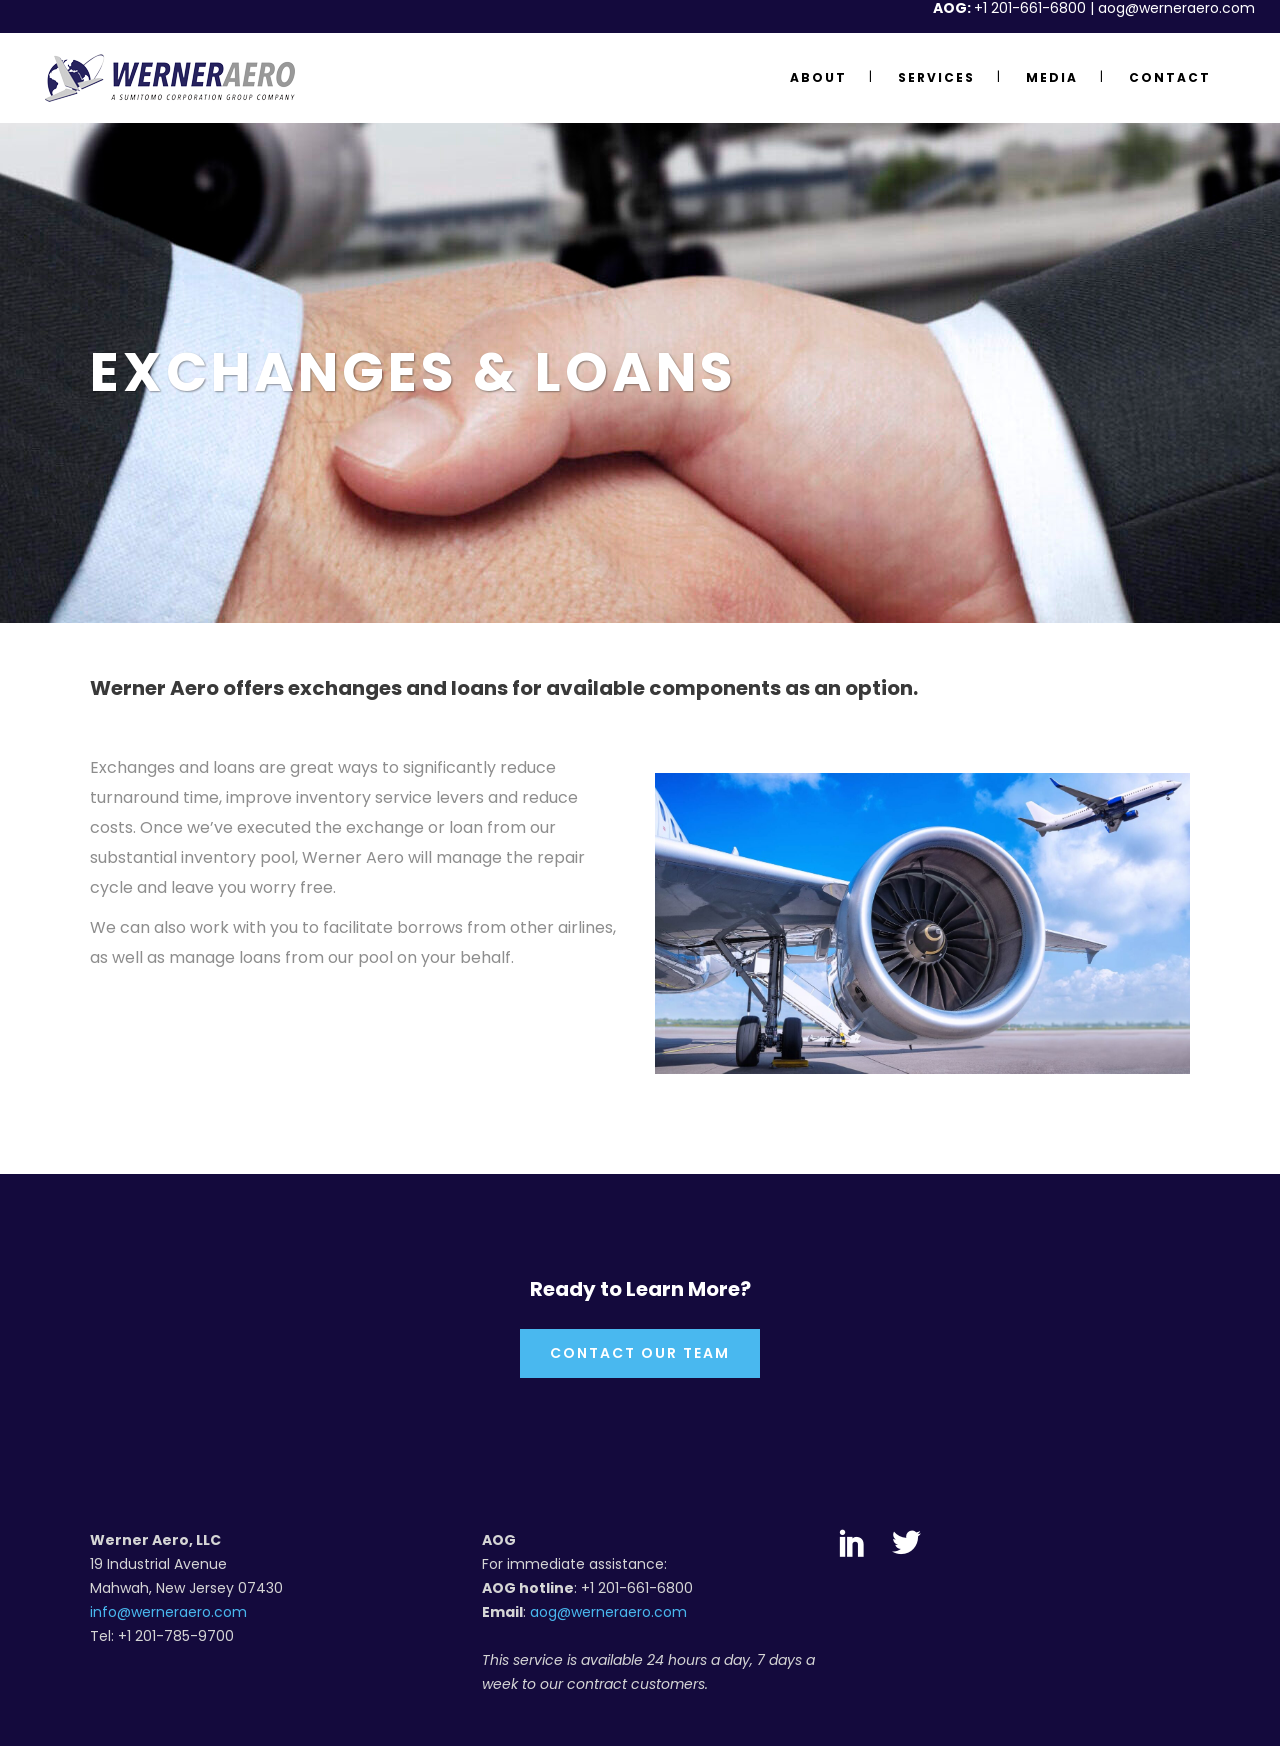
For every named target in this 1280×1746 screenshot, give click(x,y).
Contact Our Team (640, 1353)
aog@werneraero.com (608, 1612)
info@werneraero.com (168, 1612)
